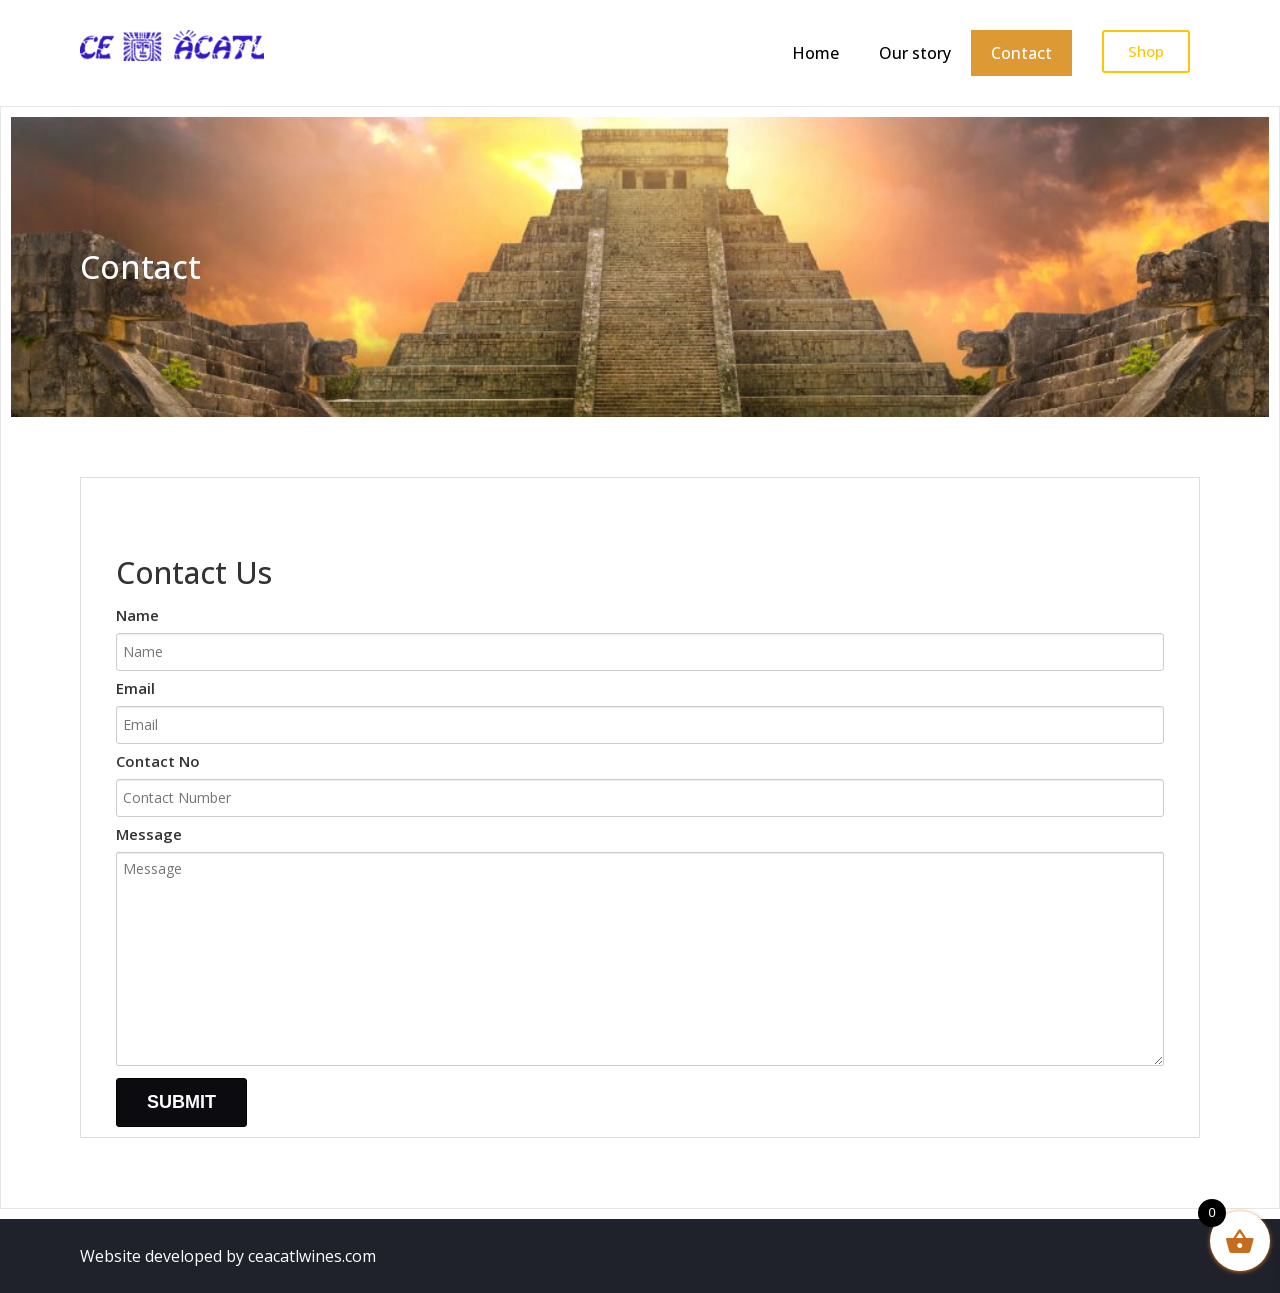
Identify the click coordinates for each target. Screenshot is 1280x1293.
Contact (1021, 53)
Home (815, 53)
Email (640, 707)
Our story (915, 53)
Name (640, 634)
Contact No (640, 780)
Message (640, 952)
